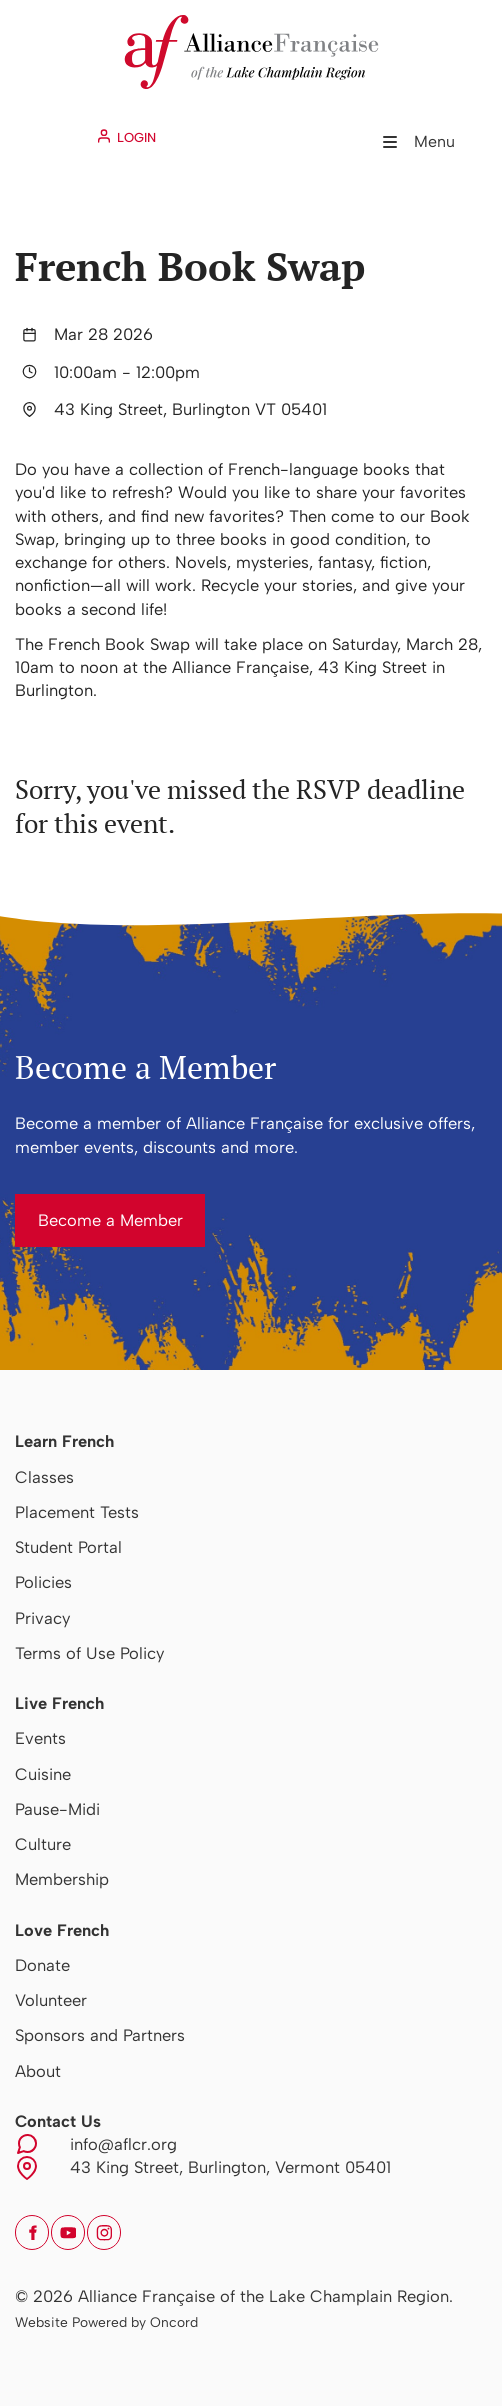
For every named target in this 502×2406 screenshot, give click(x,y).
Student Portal (68, 1547)
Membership (62, 1879)
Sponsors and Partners (100, 2035)
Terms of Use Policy (89, 1653)
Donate (42, 1965)
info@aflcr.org (123, 2144)
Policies (43, 1582)
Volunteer (51, 2000)
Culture (43, 1844)
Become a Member (87, 1205)
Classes (44, 1477)
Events (40, 1738)
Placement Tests (77, 1512)
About (38, 2071)
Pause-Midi (57, 1809)
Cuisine (43, 1774)
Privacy (42, 1618)
